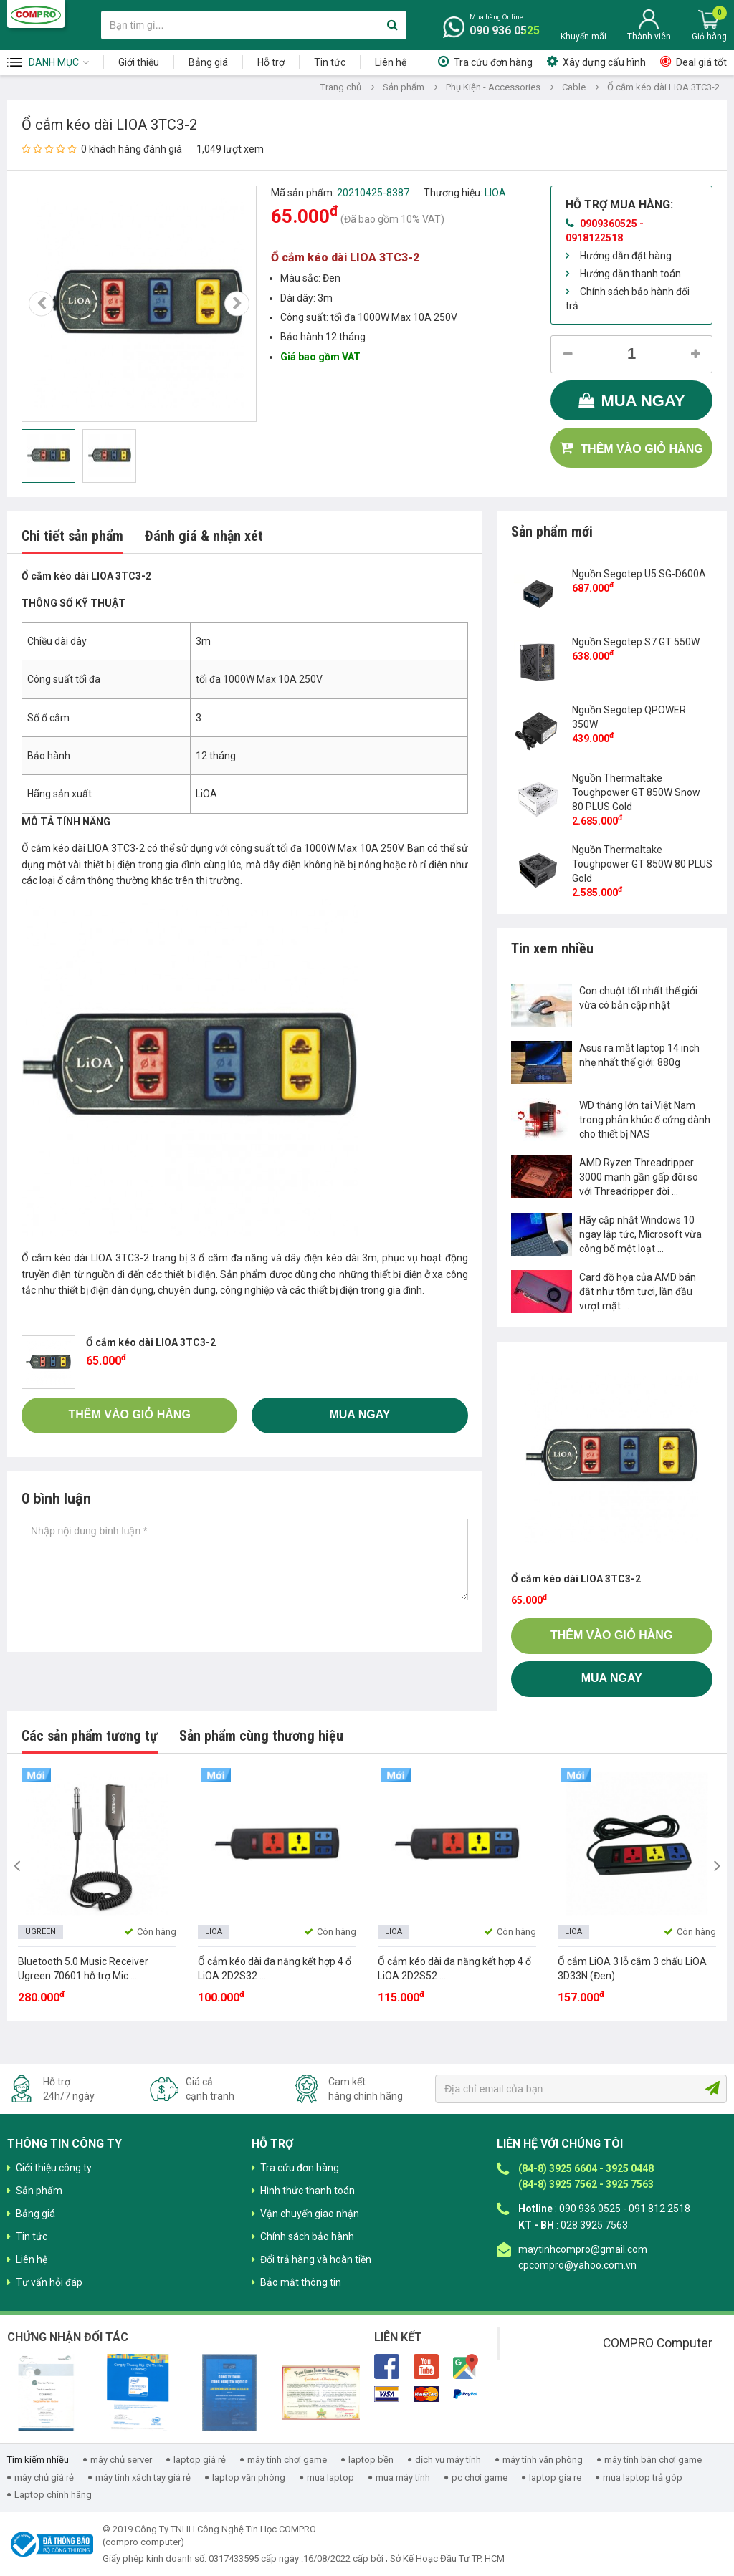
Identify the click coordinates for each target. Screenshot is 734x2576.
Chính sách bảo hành (307, 2236)
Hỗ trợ (271, 62)
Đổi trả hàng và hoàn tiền (315, 2259)
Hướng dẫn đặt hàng (626, 255)
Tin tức (329, 62)
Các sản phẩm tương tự (90, 1735)
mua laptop (330, 2477)
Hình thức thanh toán (307, 2190)
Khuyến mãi (583, 37)
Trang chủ (340, 87)
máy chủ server (121, 2459)
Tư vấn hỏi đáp (49, 2282)
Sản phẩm (403, 87)
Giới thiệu (138, 62)
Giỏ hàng (709, 37)
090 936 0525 (505, 30)
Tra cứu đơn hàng (493, 62)
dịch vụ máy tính (448, 2459)
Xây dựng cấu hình (604, 62)
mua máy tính (403, 2477)
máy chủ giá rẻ (44, 2477)
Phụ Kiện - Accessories (493, 87)
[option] (139, 304)
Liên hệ (390, 62)
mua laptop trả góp (642, 2477)
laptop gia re (555, 2477)
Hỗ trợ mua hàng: (619, 204)
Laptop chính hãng (53, 2494)
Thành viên (649, 37)
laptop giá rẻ (199, 2459)
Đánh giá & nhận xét (204, 535)
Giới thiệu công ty (54, 2167)
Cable (574, 87)
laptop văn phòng (248, 2477)
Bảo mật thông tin (300, 2282)
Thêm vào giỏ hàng (641, 449)
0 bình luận (56, 1498)
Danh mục (54, 62)
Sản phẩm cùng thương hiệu (261, 1735)
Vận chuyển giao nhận (309, 2213)
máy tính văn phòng (542, 2459)
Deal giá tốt (701, 62)
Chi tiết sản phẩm (72, 535)
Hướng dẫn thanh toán (630, 273)
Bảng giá (208, 62)
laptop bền (371, 2459)
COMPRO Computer (657, 2343)
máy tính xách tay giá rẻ (143, 2477)
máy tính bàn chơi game (653, 2459)
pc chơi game (479, 2477)
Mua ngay (643, 401)
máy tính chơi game (287, 2459)
